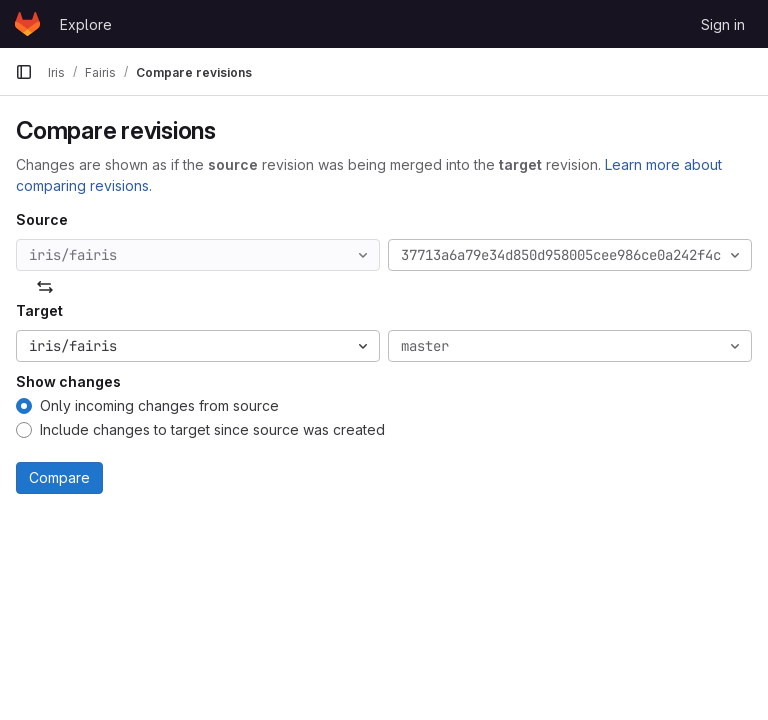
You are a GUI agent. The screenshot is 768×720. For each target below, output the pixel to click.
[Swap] (45, 287)
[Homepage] (27, 24)
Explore (86, 24)
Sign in (723, 24)
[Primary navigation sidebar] (24, 72)
